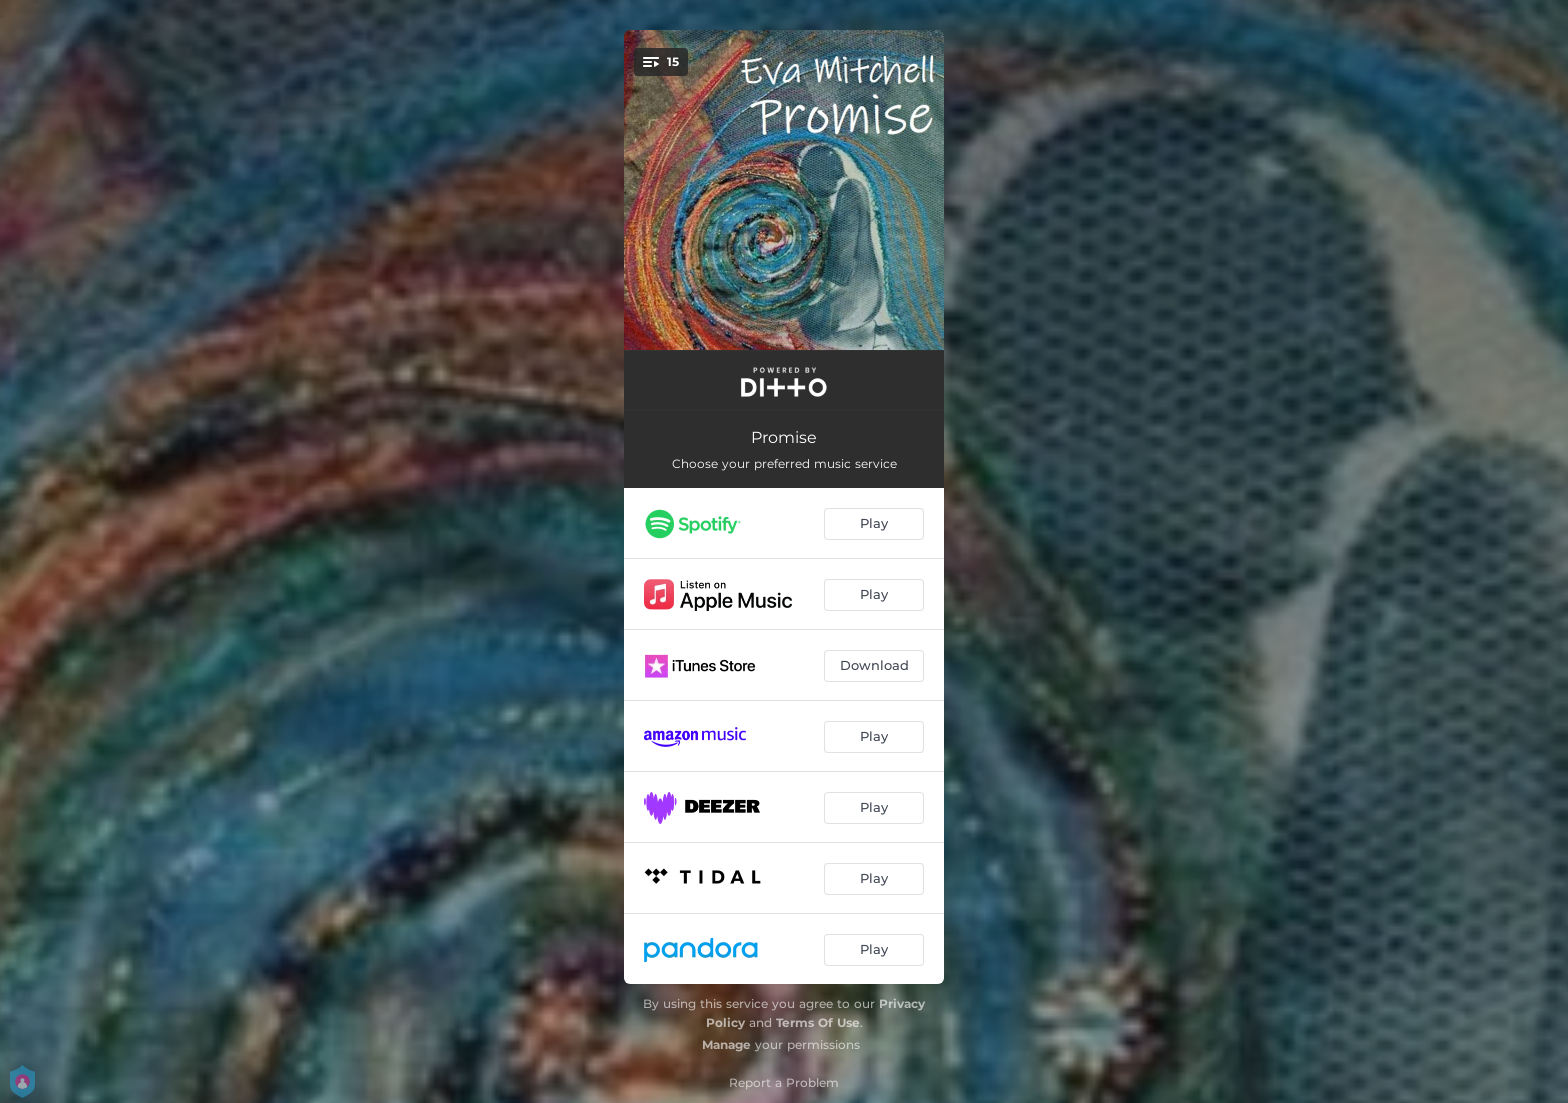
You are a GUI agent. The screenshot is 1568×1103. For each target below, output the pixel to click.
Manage (726, 1044)
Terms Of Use (818, 1022)
